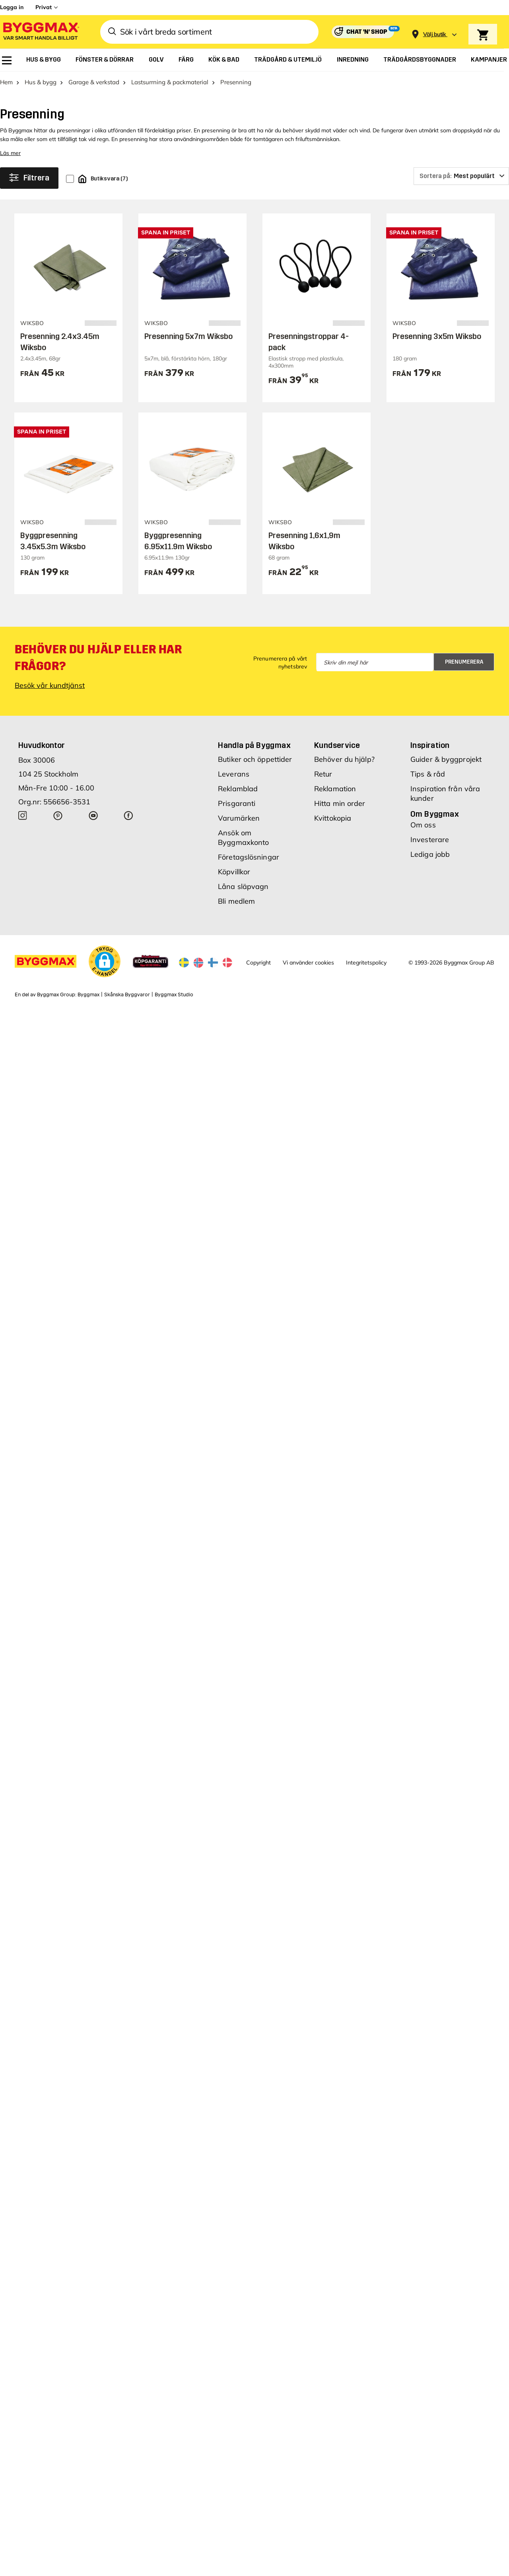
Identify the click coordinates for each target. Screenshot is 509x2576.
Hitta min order (339, 803)
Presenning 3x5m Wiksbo (436, 336)
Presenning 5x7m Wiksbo (188, 336)
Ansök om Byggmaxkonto (243, 837)
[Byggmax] (40, 32)
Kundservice (337, 745)
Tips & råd (427, 774)
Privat (43, 7)
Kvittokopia (332, 818)
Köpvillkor (234, 871)
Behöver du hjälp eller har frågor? (98, 657)
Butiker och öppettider (255, 759)
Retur (323, 774)
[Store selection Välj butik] (434, 34)
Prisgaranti (236, 803)
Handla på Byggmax (254, 745)
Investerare (429, 839)
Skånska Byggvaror (127, 994)
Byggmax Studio (174, 994)
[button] (104, 961)
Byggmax (88, 994)
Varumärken (239, 818)
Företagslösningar (248, 857)
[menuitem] (7, 60)
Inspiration (429, 745)
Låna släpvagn (243, 886)
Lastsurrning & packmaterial (169, 82)
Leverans (233, 774)
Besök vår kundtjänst (50, 685)
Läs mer (10, 153)
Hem (6, 82)
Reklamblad (238, 788)
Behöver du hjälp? (344, 759)
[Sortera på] (461, 176)
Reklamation (335, 788)
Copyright (258, 962)
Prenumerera (464, 662)
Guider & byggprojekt (446, 759)
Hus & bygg (40, 82)
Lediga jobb (430, 854)
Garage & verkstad (93, 82)
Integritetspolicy (366, 962)
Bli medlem (236, 901)
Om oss (423, 824)
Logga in (11, 7)
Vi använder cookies (308, 962)
